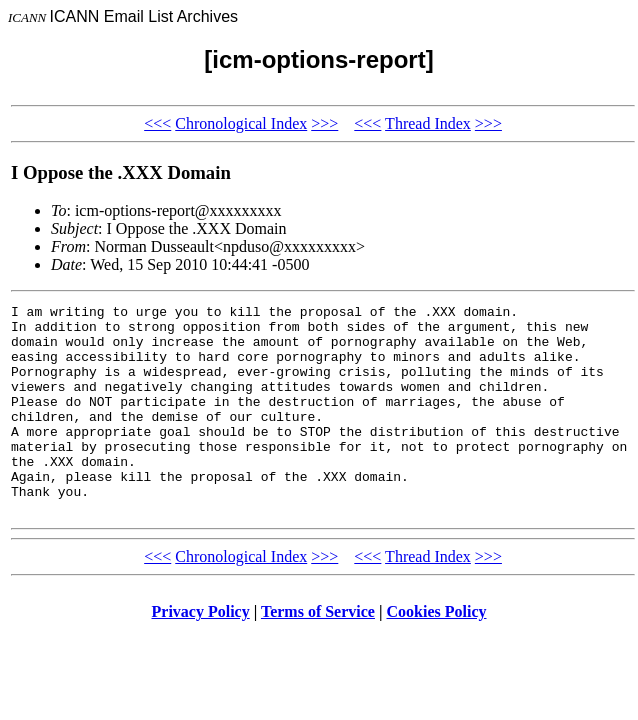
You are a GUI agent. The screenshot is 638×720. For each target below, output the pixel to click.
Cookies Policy (437, 653)
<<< (157, 123)
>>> (324, 123)
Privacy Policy (201, 653)
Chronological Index (241, 123)
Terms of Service (318, 653)
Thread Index (428, 123)
